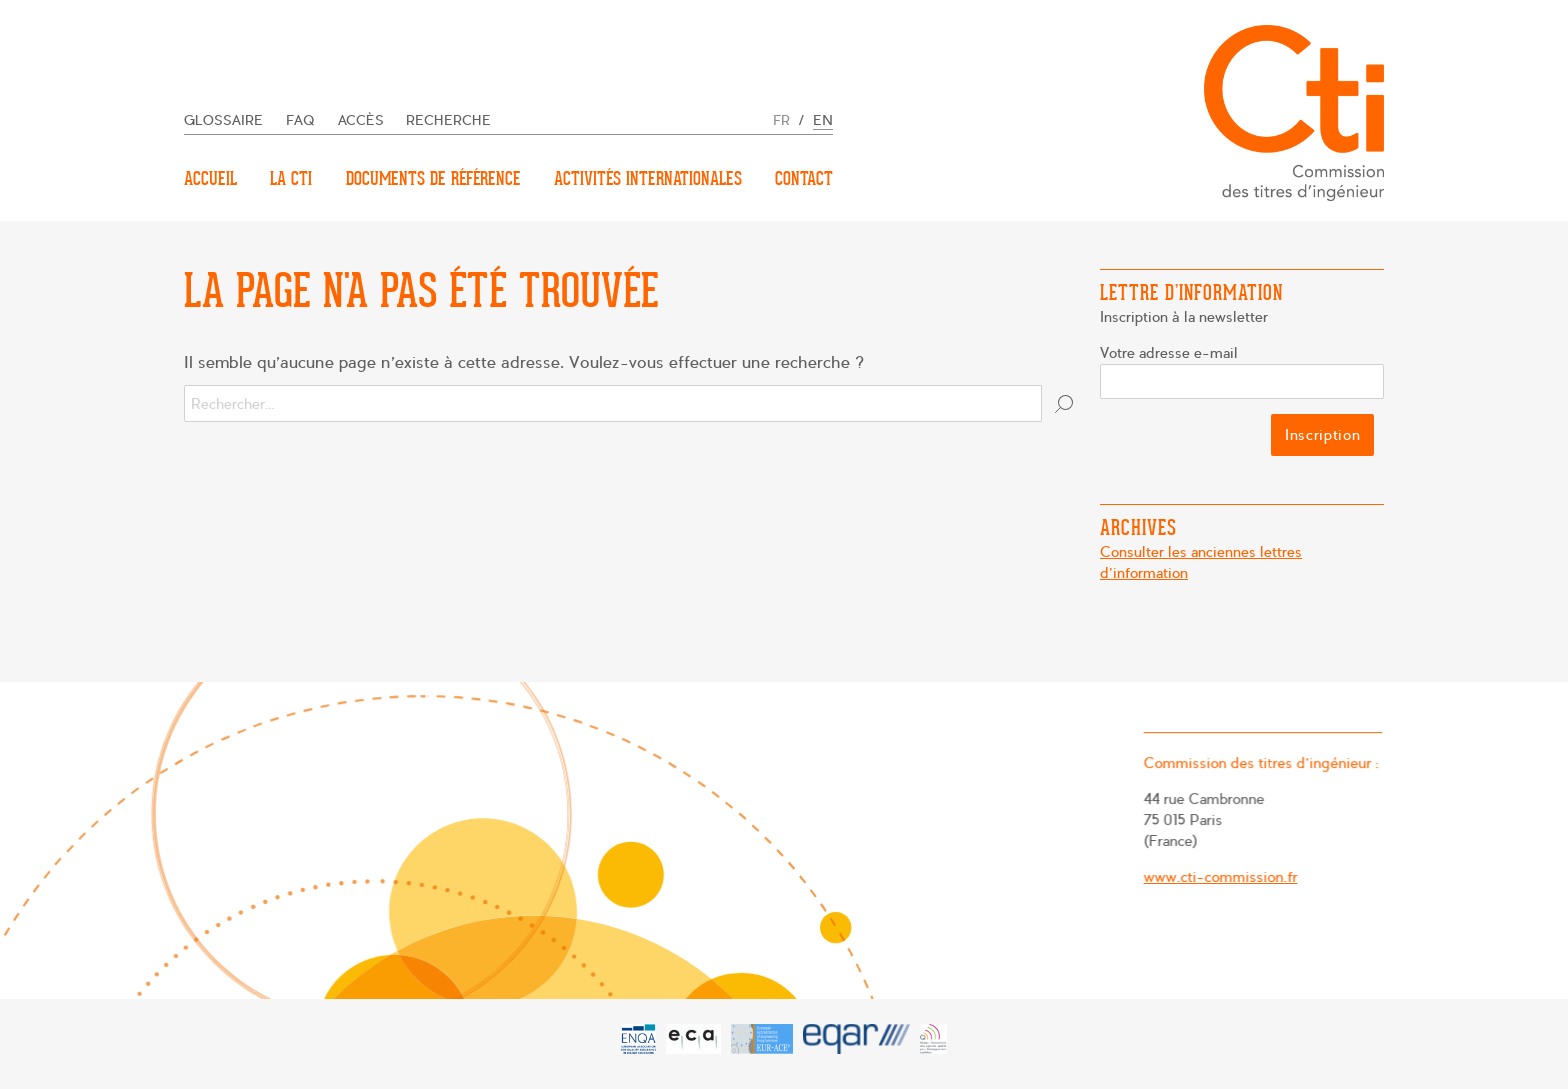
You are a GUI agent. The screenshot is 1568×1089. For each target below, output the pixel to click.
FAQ (300, 120)
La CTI (291, 178)
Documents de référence (433, 178)
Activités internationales (648, 178)
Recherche (448, 120)
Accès (361, 120)
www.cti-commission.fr (1215, 877)
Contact (804, 178)
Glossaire (223, 120)
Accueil (210, 178)
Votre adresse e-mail (1169, 353)
